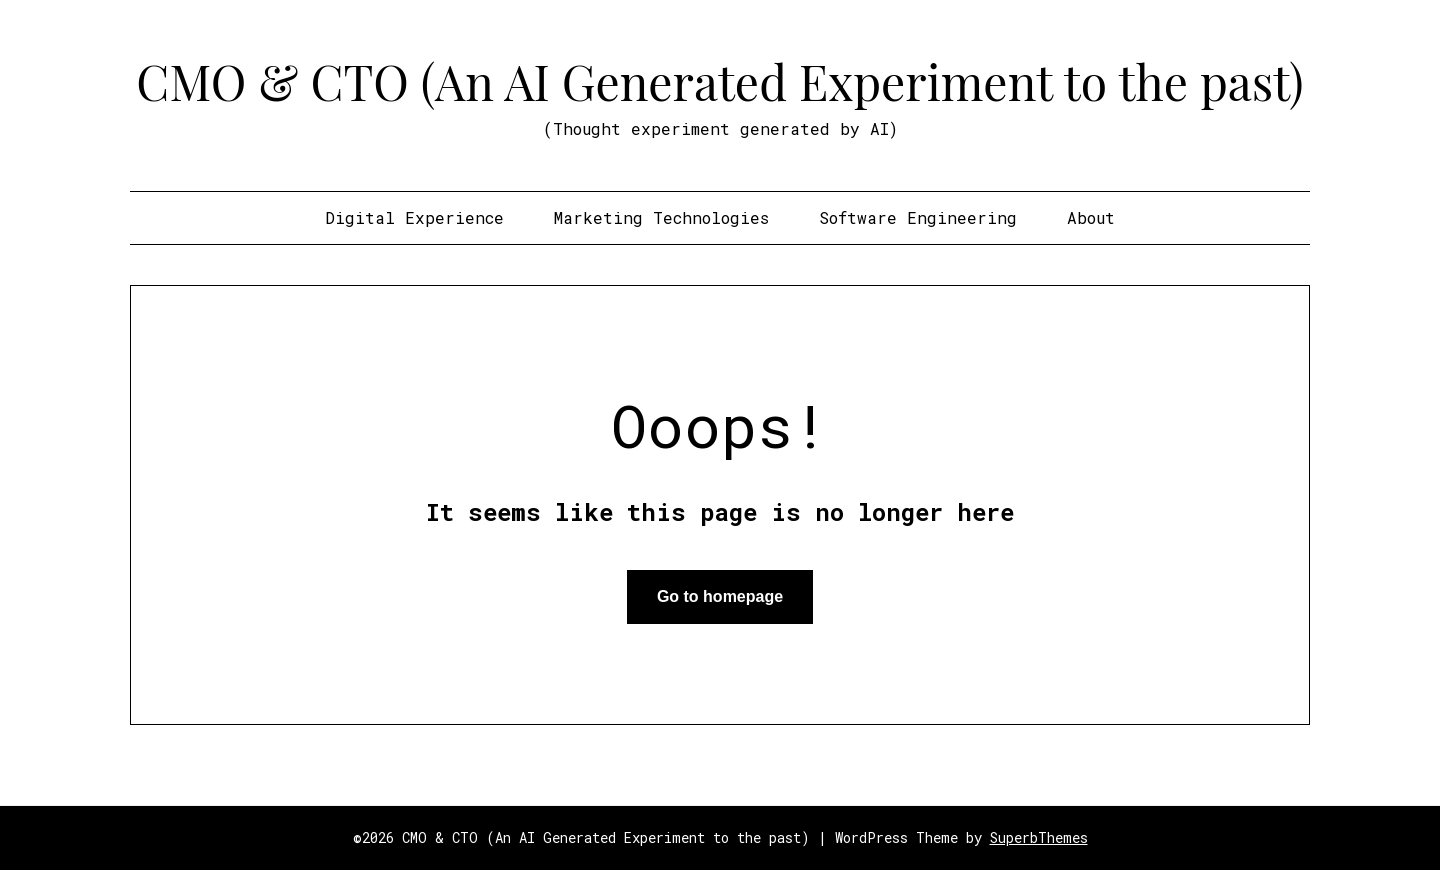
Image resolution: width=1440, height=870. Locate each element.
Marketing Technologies (661, 217)
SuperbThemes (1039, 837)
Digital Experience (414, 217)
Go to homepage (720, 596)
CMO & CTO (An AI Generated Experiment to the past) (719, 81)
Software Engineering (918, 217)
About (1091, 217)
